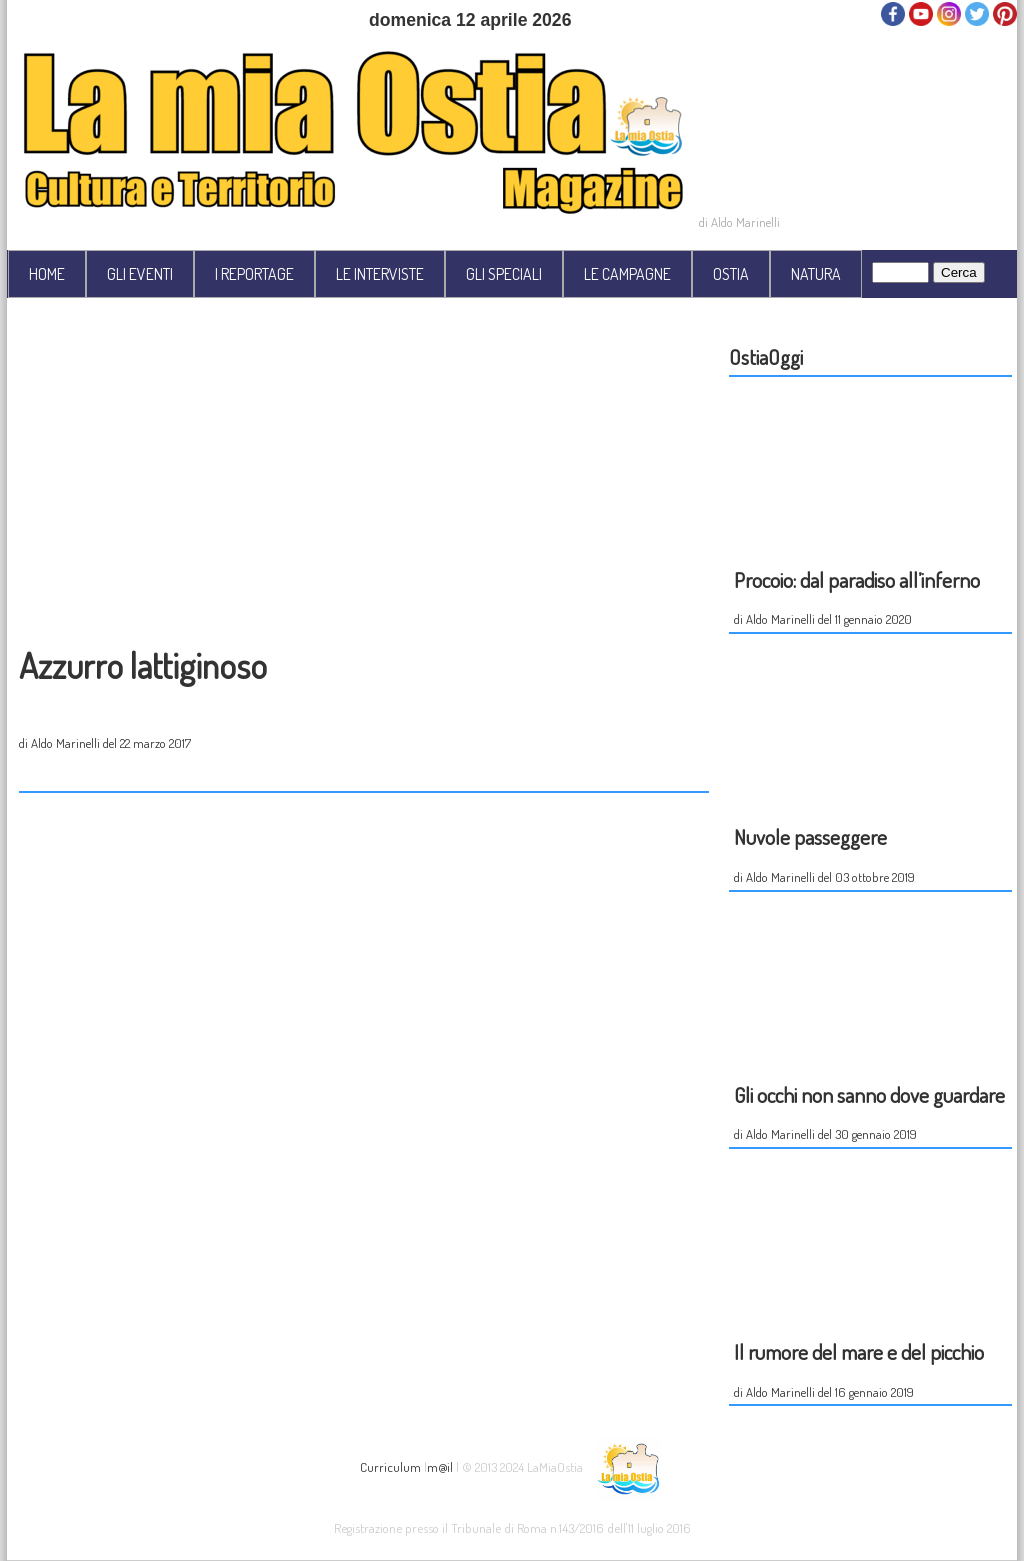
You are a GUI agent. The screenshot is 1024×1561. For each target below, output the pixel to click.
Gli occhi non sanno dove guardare (869, 1094)
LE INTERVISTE (380, 274)
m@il (440, 1465)
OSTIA (731, 274)
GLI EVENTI (140, 274)
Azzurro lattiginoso (143, 665)
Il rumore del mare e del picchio (859, 1351)
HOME (47, 274)
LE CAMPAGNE (627, 274)
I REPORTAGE (254, 274)
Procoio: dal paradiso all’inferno (857, 579)
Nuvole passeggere (810, 836)
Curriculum (390, 1465)
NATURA (816, 274)
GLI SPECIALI (504, 274)
